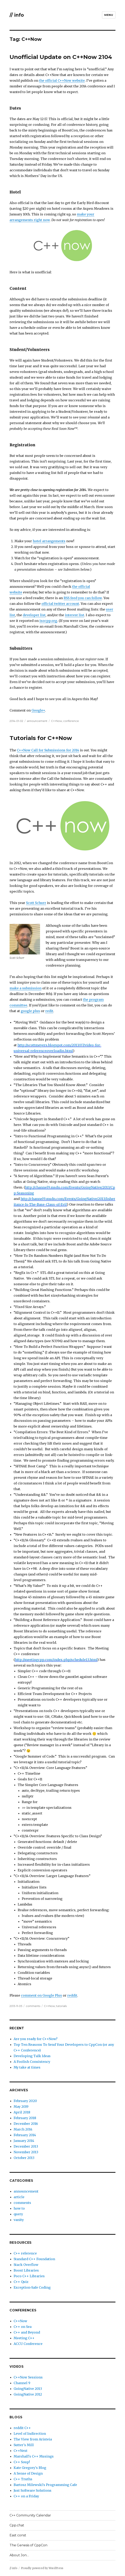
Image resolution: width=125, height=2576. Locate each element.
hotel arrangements (49, 541)
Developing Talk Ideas (32, 2056)
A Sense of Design (28, 2473)
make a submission (25, 988)
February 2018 (25, 2118)
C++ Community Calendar (30, 2515)
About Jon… (19, 2555)
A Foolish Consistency (32, 2062)
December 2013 (26, 2146)
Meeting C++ (24, 2338)
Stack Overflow (26, 2265)
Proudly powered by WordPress (42, 2568)
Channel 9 (22, 2383)
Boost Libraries (26, 2270)
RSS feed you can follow (83, 598)
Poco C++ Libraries (29, 2276)
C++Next (20, 2451)
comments (33, 2006)
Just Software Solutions (32, 2490)
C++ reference (25, 2253)
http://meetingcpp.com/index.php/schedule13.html (56, 1660)
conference (71, 720)
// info (17, 15)
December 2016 (26, 2124)
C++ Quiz (21, 2282)
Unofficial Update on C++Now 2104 (61, 56)
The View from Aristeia (33, 2439)
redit (49, 1011)
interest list (74, 615)
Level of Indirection (30, 2434)
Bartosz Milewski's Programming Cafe (45, 2485)
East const (18, 2535)
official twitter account (60, 604)
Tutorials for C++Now (41, 737)
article (19, 2197)
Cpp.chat (17, 2525)
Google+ (38, 710)
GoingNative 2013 (28, 2389)
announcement (37, 720)
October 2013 (24, 2158)
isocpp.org (48, 621)
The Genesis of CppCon (28, 2545)
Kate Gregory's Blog (30, 2468)
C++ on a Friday (26, 2496)
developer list (34, 615)
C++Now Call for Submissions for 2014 (48, 750)
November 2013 (26, 2152)
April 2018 (22, 2112)
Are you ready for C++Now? (36, 2039)
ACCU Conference (28, 2344)
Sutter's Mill (24, 2445)
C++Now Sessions (28, 2377)
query (18, 2214)
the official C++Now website (62, 80)
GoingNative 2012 (28, 2394)
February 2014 (25, 2135)
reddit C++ (22, 2428)
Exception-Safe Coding (32, 2287)
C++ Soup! (22, 2462)
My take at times (27, 2067)
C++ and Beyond (27, 2332)
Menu (108, 14)
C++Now (56, 720)
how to (19, 2208)
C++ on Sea (23, 2327)
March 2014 (23, 2129)
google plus (30, 1011)
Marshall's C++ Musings (34, 2456)
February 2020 (25, 2101)
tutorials (61, 2006)
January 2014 (24, 2141)
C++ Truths (23, 2479)
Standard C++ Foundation (34, 2259)
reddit (72, 1995)
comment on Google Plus (41, 1995)
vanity (19, 2220)
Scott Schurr (36, 903)
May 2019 (21, 2106)
